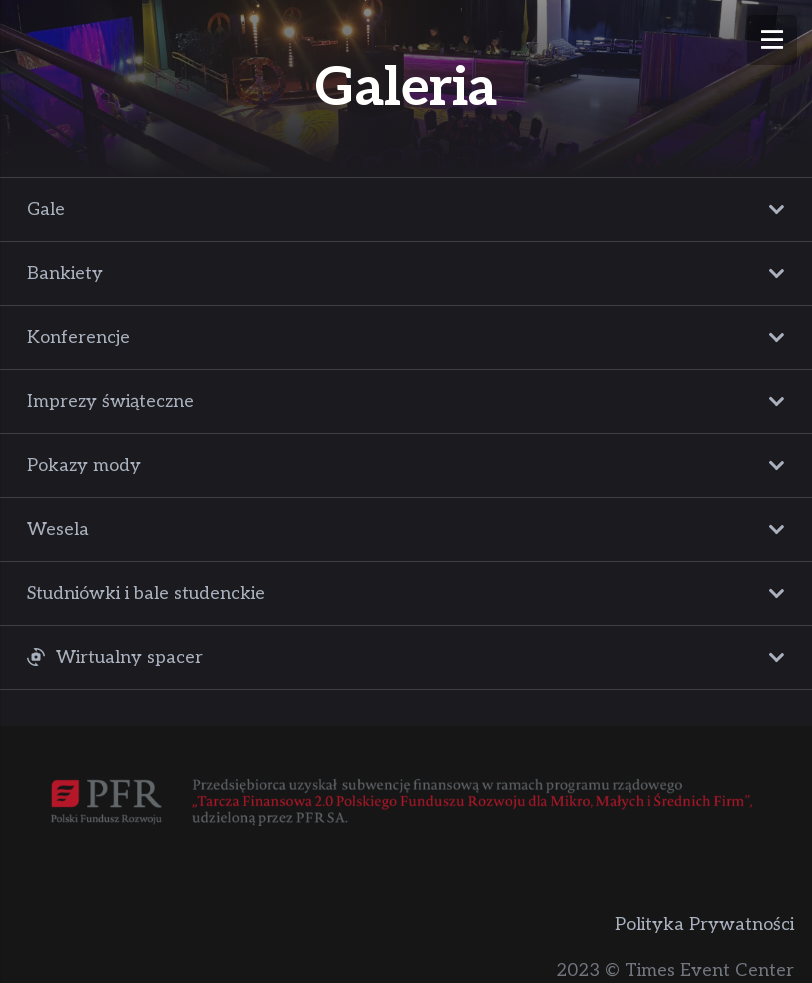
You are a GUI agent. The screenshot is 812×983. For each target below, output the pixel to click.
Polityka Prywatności (704, 924)
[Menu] (772, 40)
